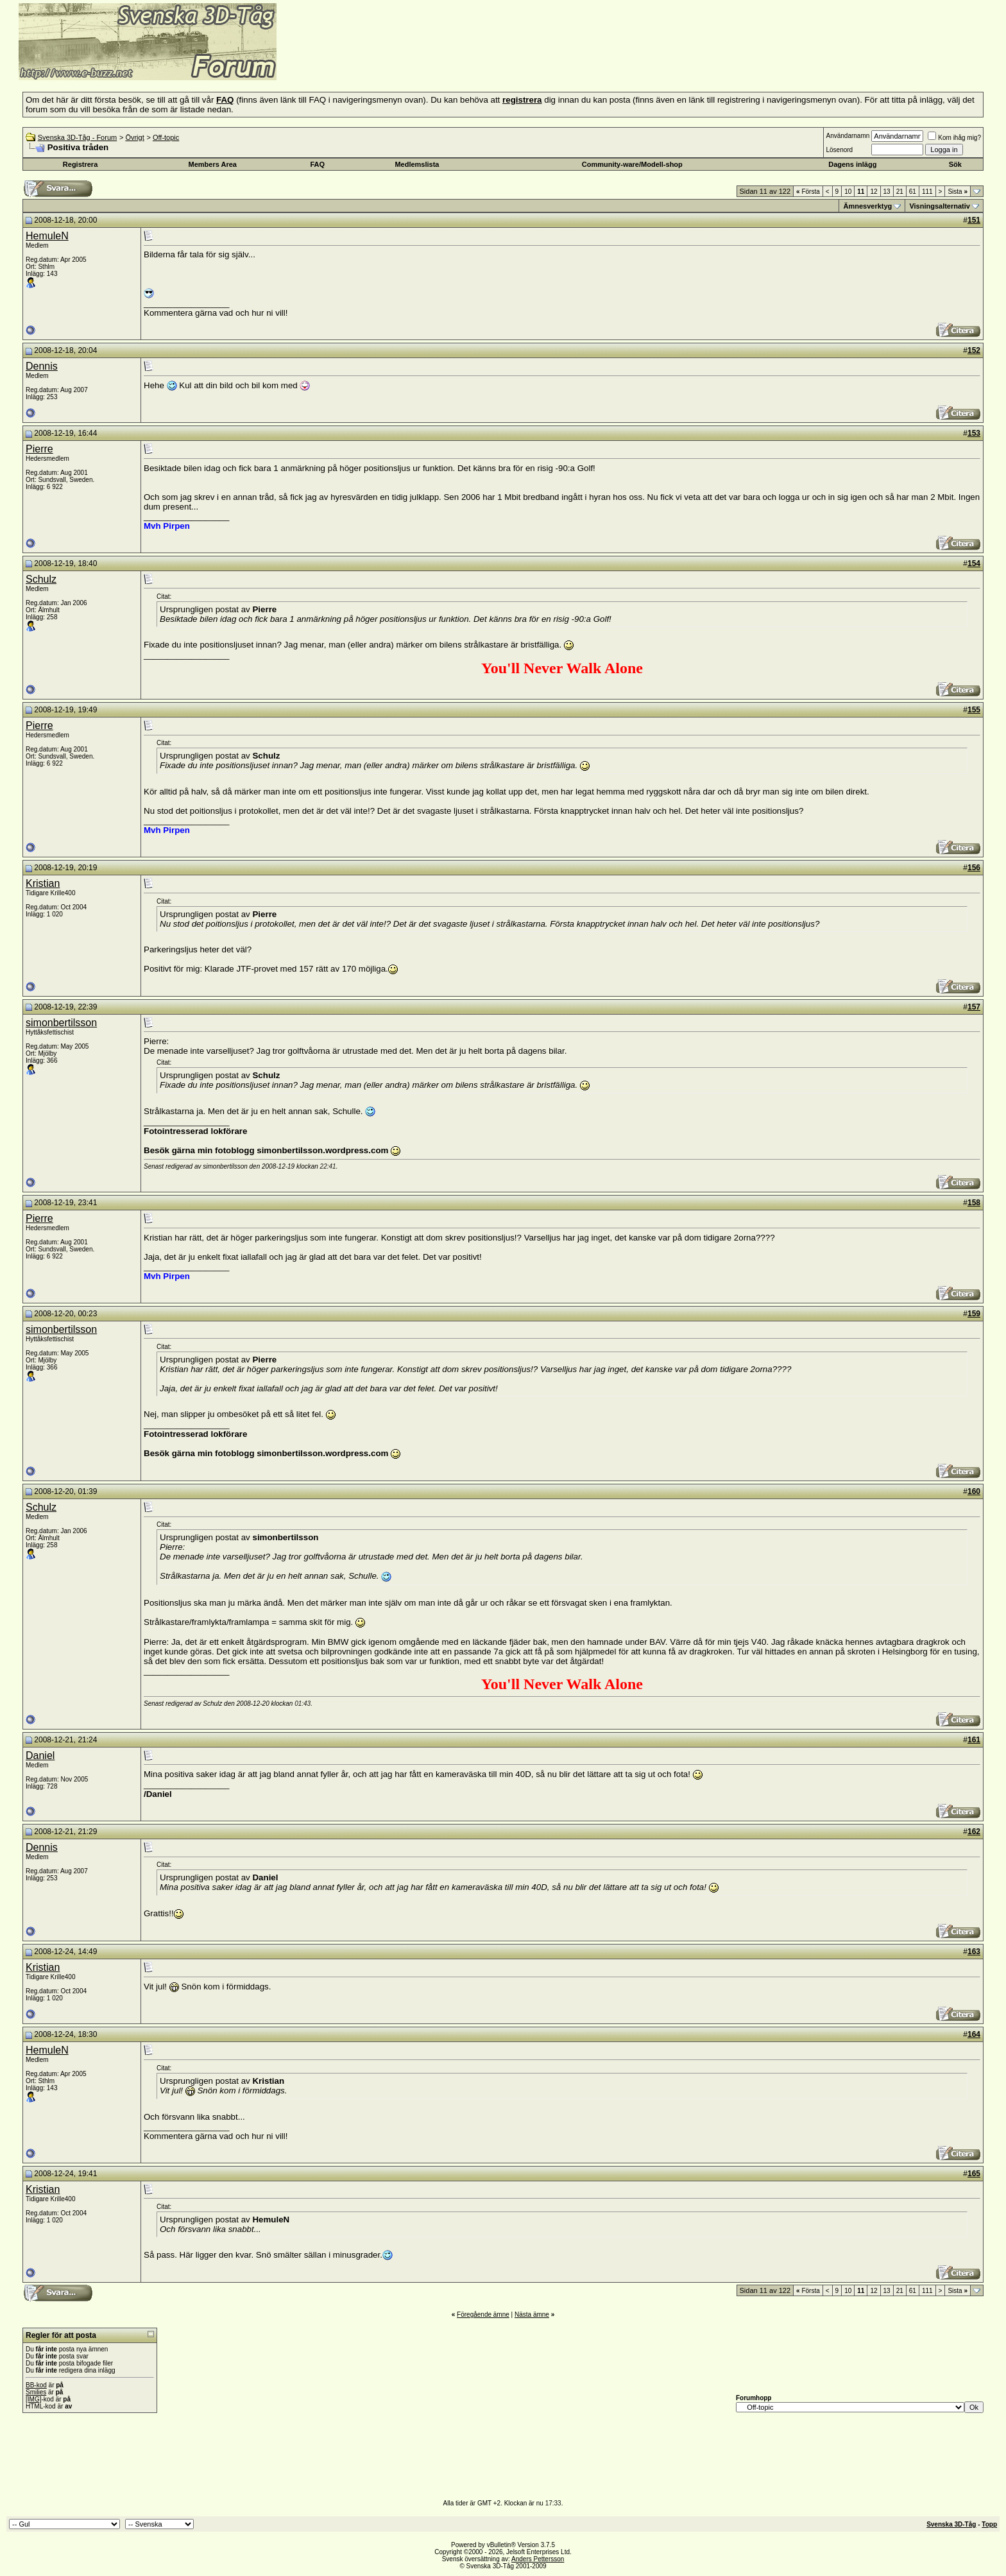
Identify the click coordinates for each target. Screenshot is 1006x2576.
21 (899, 191)
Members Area (213, 164)
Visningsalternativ (939, 206)
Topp (989, 2524)
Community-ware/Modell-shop (632, 164)
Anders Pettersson (537, 2559)
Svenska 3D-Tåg (951, 2524)
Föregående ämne (483, 2314)
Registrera (80, 164)
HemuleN (47, 235)
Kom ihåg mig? (954, 137)
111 (927, 191)
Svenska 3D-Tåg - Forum (77, 137)
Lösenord (839, 149)
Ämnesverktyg (867, 206)
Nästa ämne (532, 2314)
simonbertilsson (61, 1022)
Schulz (41, 579)
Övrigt (134, 137)
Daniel (40, 1755)
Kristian (43, 883)
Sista (958, 191)
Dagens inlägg (852, 164)
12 (873, 191)
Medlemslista (417, 164)
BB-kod (36, 2385)
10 (847, 191)
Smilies (36, 2392)
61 (912, 191)
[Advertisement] (434, 61)
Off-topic (166, 137)
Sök (955, 164)
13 (887, 191)
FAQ (318, 164)
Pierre (39, 448)
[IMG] (33, 2399)
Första (808, 191)
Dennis (42, 366)
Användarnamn (847, 135)
